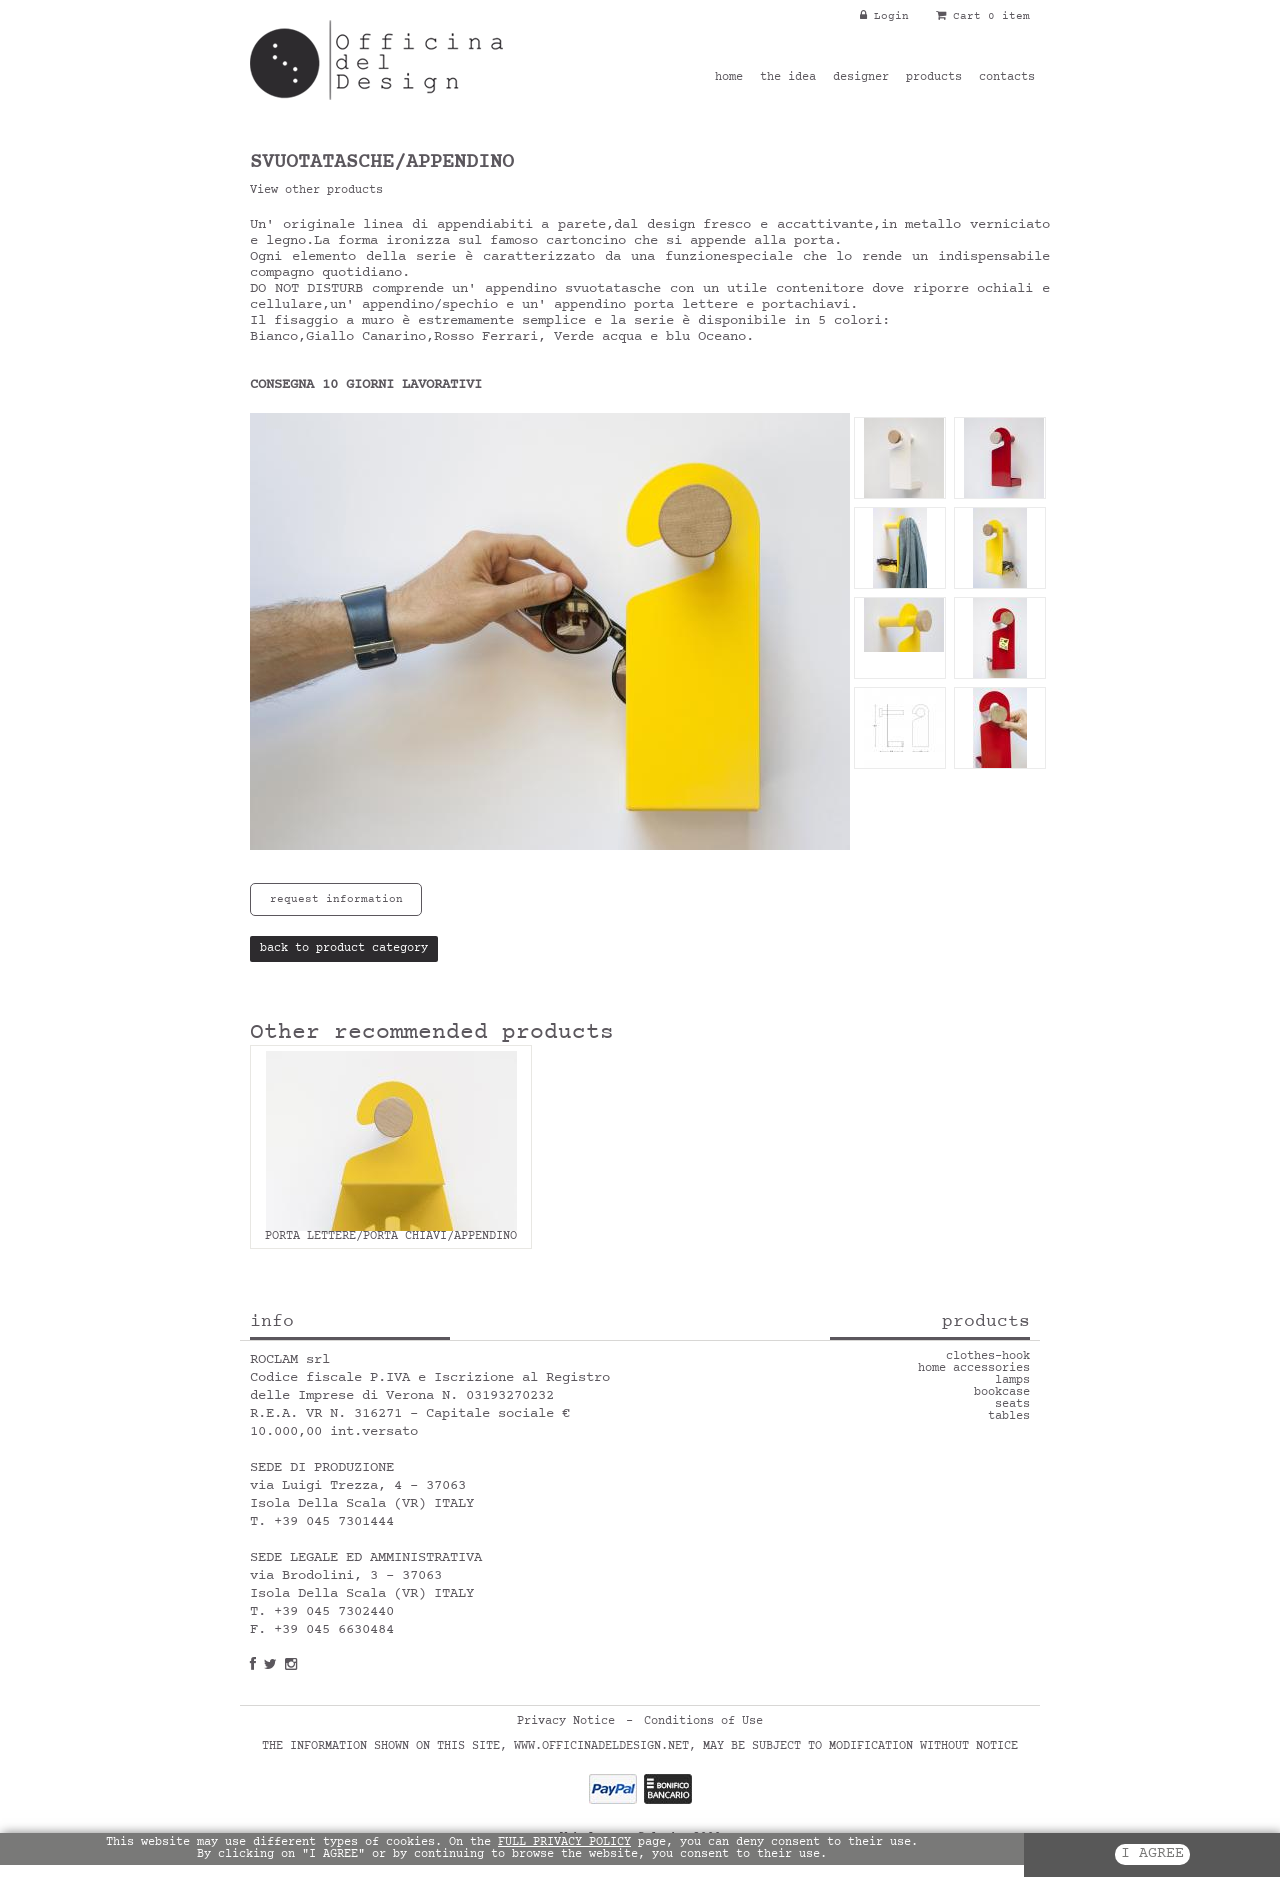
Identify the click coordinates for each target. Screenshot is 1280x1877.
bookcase (1002, 1393)
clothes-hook (988, 1357)
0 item (1009, 16)
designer (861, 78)
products (934, 78)
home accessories (974, 1369)
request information (336, 899)
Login (884, 16)
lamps (1012, 1381)
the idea (788, 78)
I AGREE (1152, 1854)
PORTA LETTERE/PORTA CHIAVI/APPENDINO (391, 1237)
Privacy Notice (566, 1722)
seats (1012, 1405)
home (729, 78)
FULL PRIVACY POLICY (564, 1843)
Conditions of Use (703, 1722)
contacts (1007, 78)
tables (1009, 1417)
